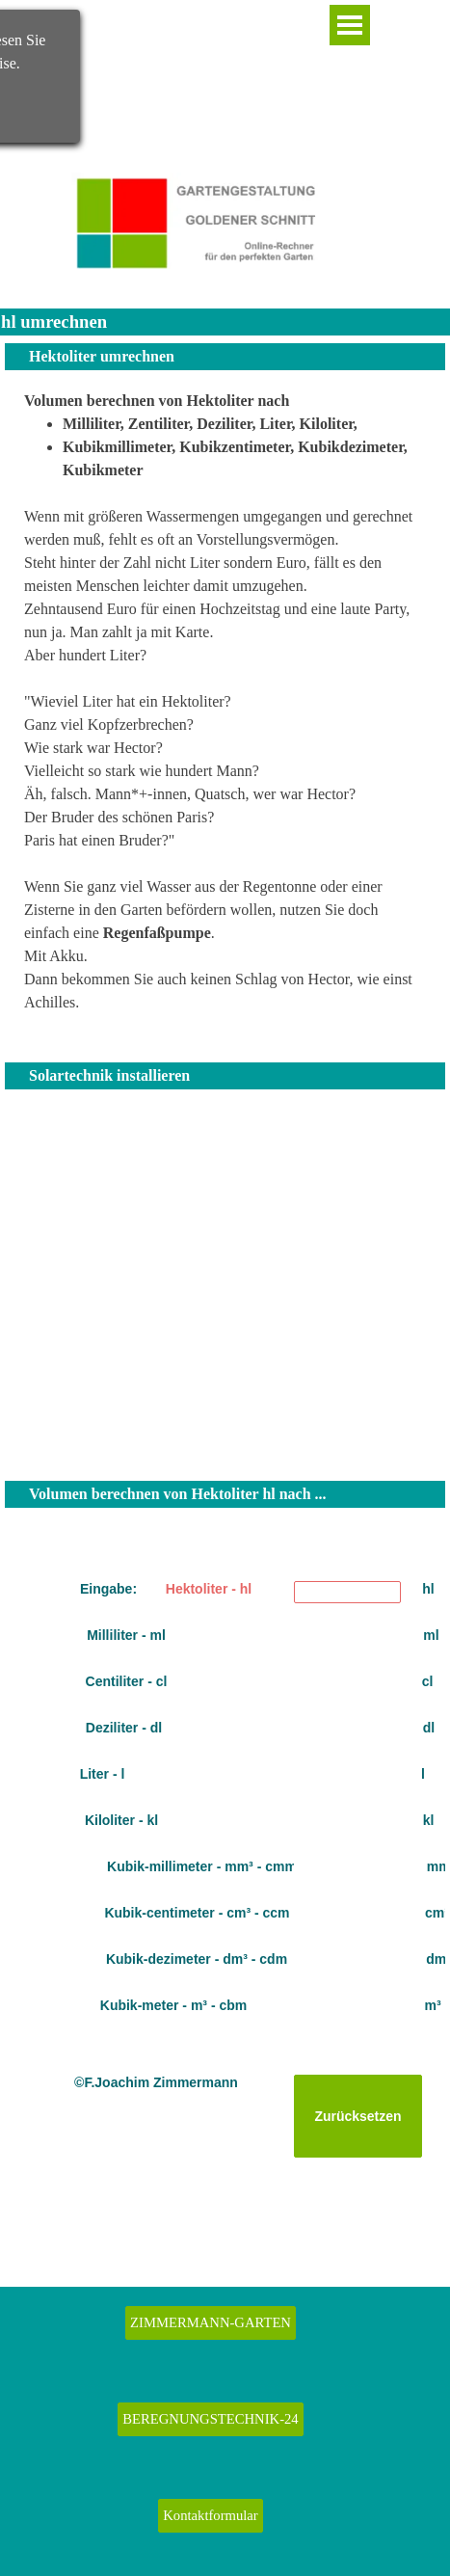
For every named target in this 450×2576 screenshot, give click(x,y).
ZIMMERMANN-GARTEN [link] (210, 2322)
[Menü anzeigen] (350, 25)
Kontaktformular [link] (210, 2515)
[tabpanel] (225, 713)
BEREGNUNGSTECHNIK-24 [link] (210, 2419)
